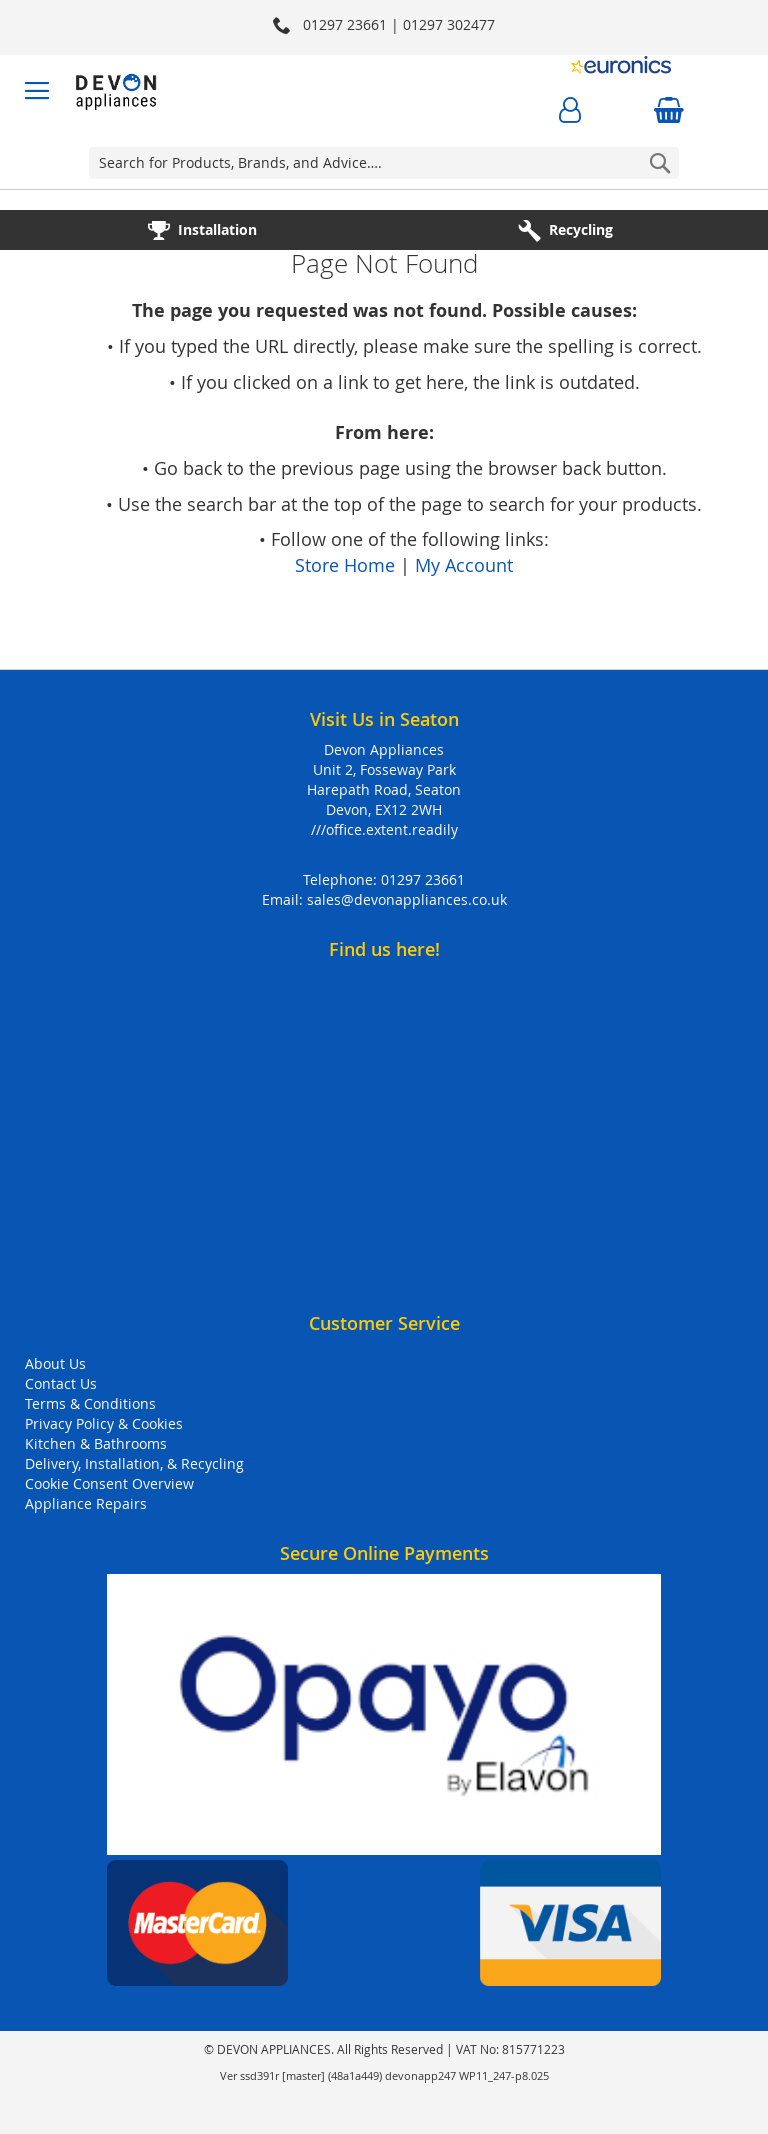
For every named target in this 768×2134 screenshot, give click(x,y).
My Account (464, 565)
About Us (55, 1363)
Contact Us (61, 1383)
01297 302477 (449, 24)
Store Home (345, 565)
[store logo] (117, 91)
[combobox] (383, 163)
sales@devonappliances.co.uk (407, 899)
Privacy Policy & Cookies (104, 1423)
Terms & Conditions (90, 1403)
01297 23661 (423, 879)
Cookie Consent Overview (109, 1483)
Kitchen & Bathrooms (96, 1443)
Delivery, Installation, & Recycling (134, 1463)
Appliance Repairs (86, 1503)
